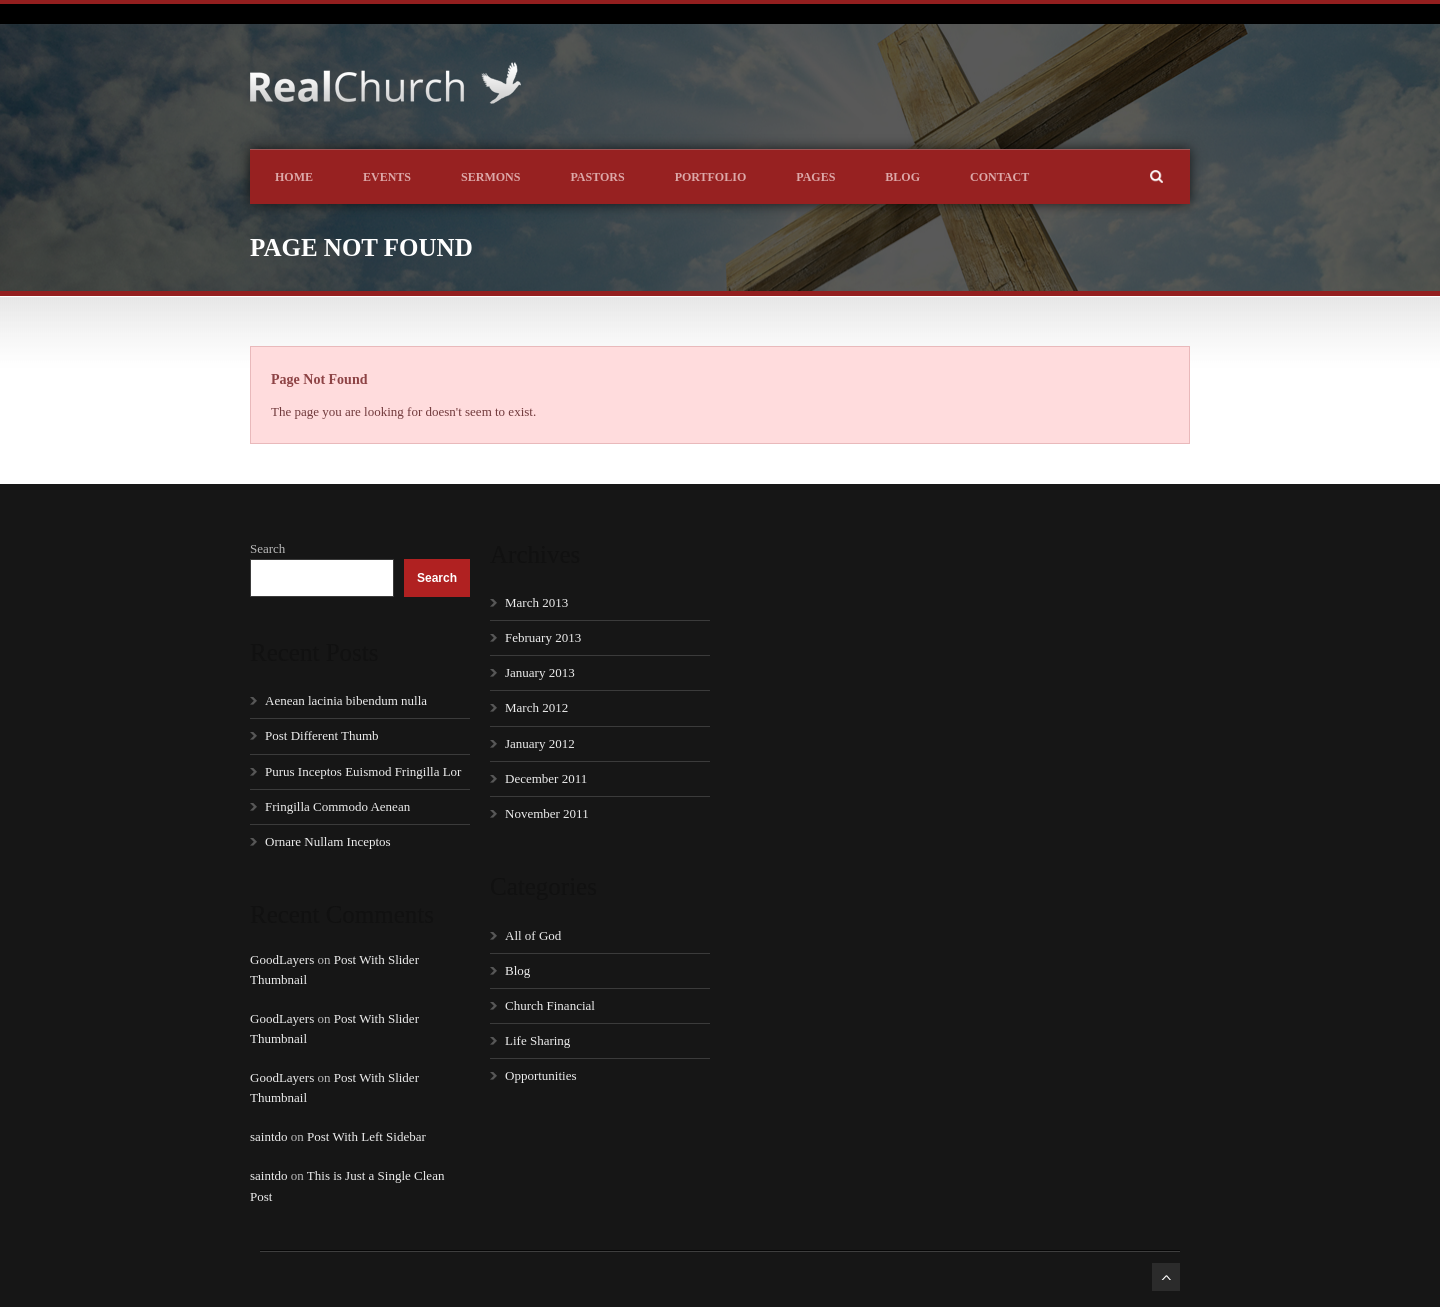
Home (294, 177)
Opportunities (541, 1075)
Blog (902, 177)
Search (267, 548)
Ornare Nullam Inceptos (328, 841)
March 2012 (536, 707)
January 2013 (540, 672)
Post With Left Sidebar (366, 1136)
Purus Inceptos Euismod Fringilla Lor (363, 771)
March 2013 (536, 602)
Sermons (490, 177)
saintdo (269, 1136)
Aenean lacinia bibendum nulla (346, 700)
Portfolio (711, 177)
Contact (999, 177)
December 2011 (546, 778)
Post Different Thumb (322, 735)
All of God (533, 935)
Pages (815, 177)
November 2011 (547, 813)
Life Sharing (537, 1040)
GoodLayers (282, 959)
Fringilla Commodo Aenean (337, 806)
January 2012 (540, 743)
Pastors (597, 177)
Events (387, 177)
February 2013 (543, 637)
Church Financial (550, 1005)
